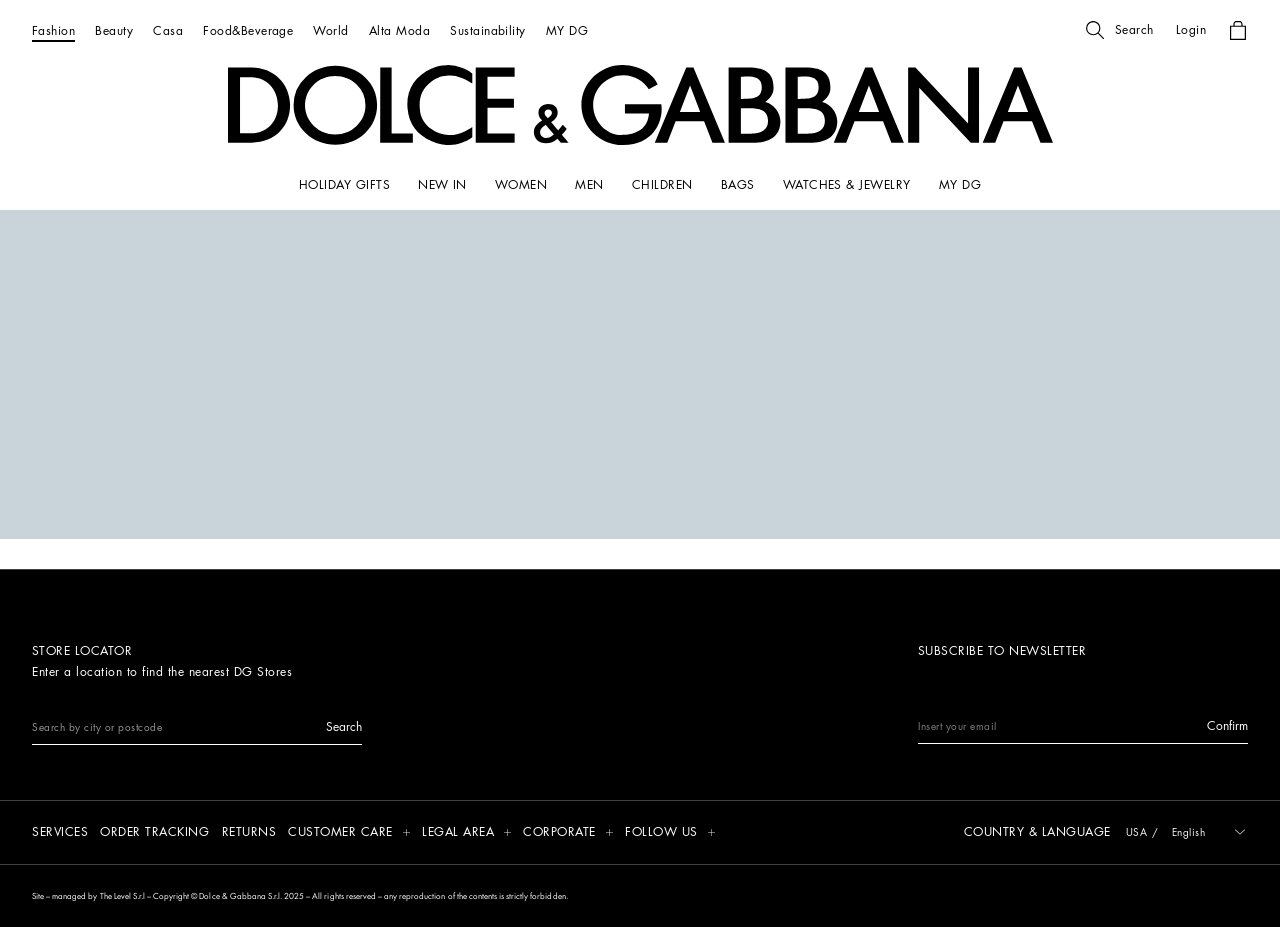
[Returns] (249, 833)
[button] (1120, 30)
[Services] (60, 833)
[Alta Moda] (399, 30)
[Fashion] (53, 30)
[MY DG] (567, 30)
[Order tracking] (154, 833)
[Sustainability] (488, 30)
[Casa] (168, 30)
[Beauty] (114, 30)
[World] (330, 30)
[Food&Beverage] (248, 30)
